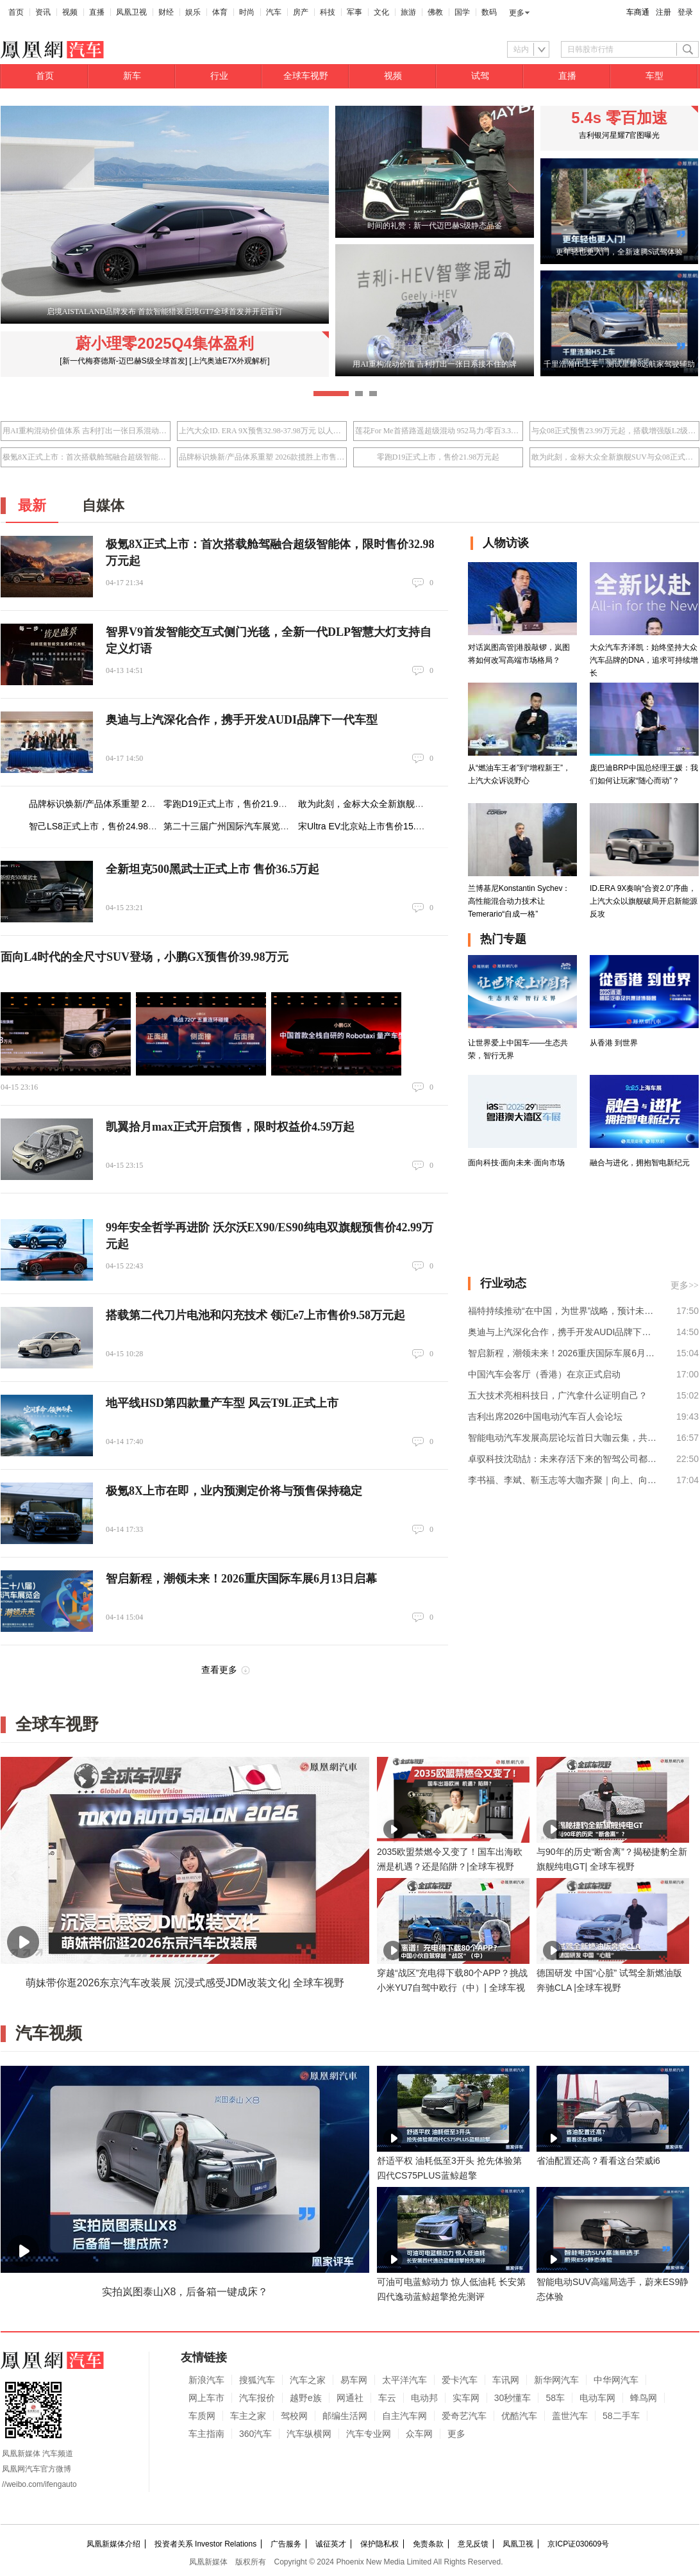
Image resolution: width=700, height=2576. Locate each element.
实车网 (466, 2398)
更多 (516, 12)
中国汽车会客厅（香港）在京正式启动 (544, 1374)
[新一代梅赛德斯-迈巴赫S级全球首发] (123, 360)
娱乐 (193, 12)
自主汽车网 (404, 2416)
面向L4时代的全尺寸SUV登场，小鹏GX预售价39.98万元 (144, 957)
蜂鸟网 (643, 2398)
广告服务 (286, 2543)
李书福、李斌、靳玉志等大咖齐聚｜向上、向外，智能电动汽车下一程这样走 (563, 1480)
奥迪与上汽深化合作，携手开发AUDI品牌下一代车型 (242, 719)
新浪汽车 (206, 2380)
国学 (462, 12)
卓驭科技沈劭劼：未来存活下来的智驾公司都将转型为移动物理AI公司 (563, 1459)
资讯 (43, 12)
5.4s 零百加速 (619, 117)
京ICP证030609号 (578, 2543)
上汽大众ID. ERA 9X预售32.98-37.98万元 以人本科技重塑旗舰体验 (262, 430)
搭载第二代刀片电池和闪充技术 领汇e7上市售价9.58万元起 (255, 1315)
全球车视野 (305, 76)
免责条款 (428, 2543)
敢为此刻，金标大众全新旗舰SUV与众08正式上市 (614, 457)
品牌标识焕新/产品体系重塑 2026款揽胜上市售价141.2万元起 (262, 457)
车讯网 (505, 2380)
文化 (381, 12)
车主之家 (248, 2416)
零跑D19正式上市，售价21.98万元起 (438, 457)
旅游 (408, 12)
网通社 (350, 2398)
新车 (132, 76)
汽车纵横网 (309, 2434)
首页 (16, 12)
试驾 (480, 76)
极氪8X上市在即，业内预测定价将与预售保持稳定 (234, 1490)
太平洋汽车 (404, 2380)
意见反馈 (473, 2543)
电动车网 (597, 2398)
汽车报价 (257, 2398)
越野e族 (306, 2398)
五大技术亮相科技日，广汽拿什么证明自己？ (557, 1395)
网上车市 (206, 2398)
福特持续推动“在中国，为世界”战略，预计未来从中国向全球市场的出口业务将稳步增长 (563, 1311)
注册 (663, 12)
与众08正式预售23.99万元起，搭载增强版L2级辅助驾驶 (614, 430)
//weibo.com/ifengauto (39, 2484)
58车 (555, 2398)
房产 (300, 12)
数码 (489, 12)
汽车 (273, 12)
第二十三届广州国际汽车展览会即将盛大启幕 (253, 826)
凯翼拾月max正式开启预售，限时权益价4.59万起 (230, 1126)
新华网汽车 (556, 2380)
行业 (219, 76)
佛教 (435, 12)
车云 (387, 2398)
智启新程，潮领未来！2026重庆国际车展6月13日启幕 (241, 1578)
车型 (654, 76)
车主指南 (206, 2434)
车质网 (201, 2416)
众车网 (419, 2434)
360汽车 (255, 2434)
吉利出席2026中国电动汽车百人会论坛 (545, 1416)
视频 (70, 12)
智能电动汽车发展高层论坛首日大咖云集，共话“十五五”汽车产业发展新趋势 (563, 1438)
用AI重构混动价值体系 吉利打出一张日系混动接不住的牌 (86, 430)
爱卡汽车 (460, 2380)
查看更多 (219, 1670)
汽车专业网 (368, 2434)
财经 (166, 12)
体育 (220, 12)
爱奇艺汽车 (464, 2416)
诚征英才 (330, 2543)
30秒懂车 (512, 2398)
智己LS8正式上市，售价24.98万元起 (102, 826)
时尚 (246, 12)
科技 (327, 12)
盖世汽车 (570, 2416)
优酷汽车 (519, 2416)
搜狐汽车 (257, 2380)
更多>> (685, 1285)
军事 (354, 12)
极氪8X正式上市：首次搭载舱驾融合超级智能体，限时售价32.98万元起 (86, 457)
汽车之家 (308, 2380)
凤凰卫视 (131, 12)
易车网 (353, 2380)
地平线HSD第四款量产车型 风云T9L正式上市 (222, 1403)
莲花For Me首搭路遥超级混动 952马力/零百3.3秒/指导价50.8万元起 (438, 430)
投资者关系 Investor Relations (205, 2543)
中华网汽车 (616, 2380)
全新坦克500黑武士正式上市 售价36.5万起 (212, 869)
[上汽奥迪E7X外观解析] (229, 360)
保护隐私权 (379, 2543)
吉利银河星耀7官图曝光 (619, 135)
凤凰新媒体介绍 (113, 2543)
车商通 (637, 12)
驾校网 (294, 2416)
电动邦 (424, 2398)
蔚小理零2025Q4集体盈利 (164, 343)
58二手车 (621, 2416)
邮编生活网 (344, 2416)
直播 (96, 12)
